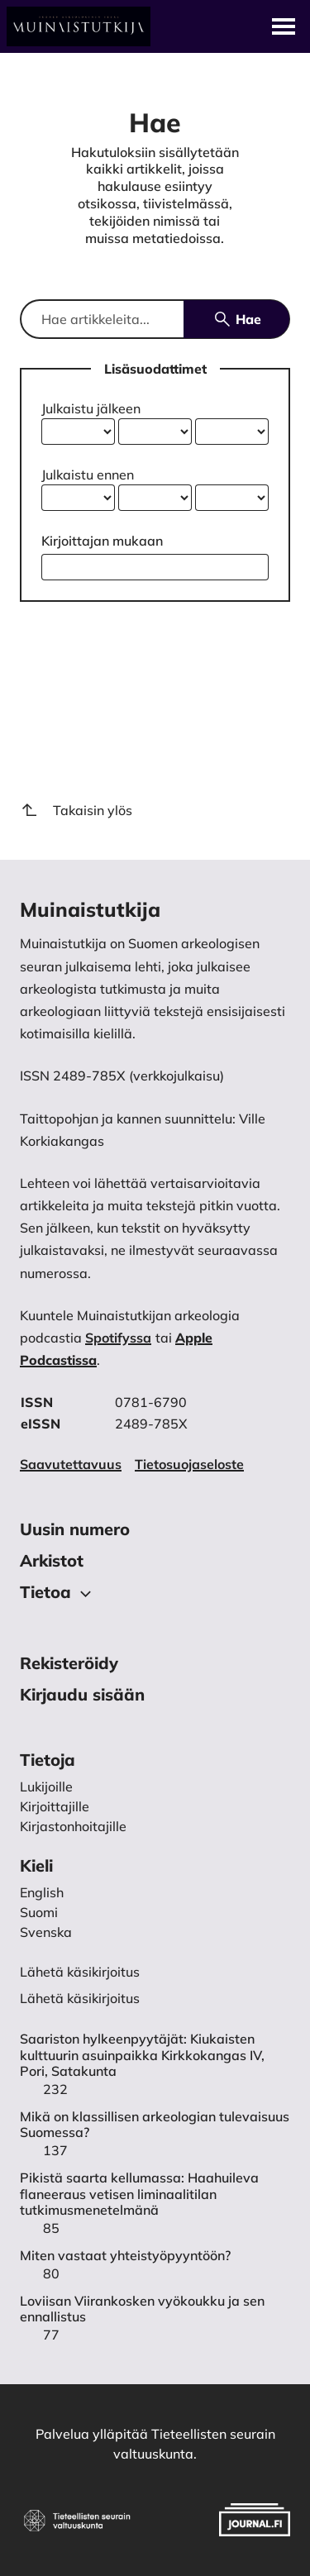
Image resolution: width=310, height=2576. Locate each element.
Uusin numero (75, 1529)
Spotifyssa (118, 1337)
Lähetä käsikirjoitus (80, 1998)
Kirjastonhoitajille (73, 1826)
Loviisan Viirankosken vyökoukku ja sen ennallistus (142, 2309)
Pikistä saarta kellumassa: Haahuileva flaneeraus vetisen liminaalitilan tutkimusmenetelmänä (139, 2193)
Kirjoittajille (54, 1806)
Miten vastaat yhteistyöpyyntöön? (125, 2256)
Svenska (46, 1932)
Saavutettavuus (71, 1464)
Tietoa (58, 1593)
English (42, 1892)
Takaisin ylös (76, 810)
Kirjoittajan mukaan (102, 540)
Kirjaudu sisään (82, 1694)
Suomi (39, 1912)
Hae (236, 319)
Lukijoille (46, 1786)
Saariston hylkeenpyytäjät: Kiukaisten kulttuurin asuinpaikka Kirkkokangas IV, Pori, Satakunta (142, 2054)
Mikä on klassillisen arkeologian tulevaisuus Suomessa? (154, 2124)
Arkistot (51, 1560)
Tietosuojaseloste (189, 1464)
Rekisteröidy (69, 1663)
